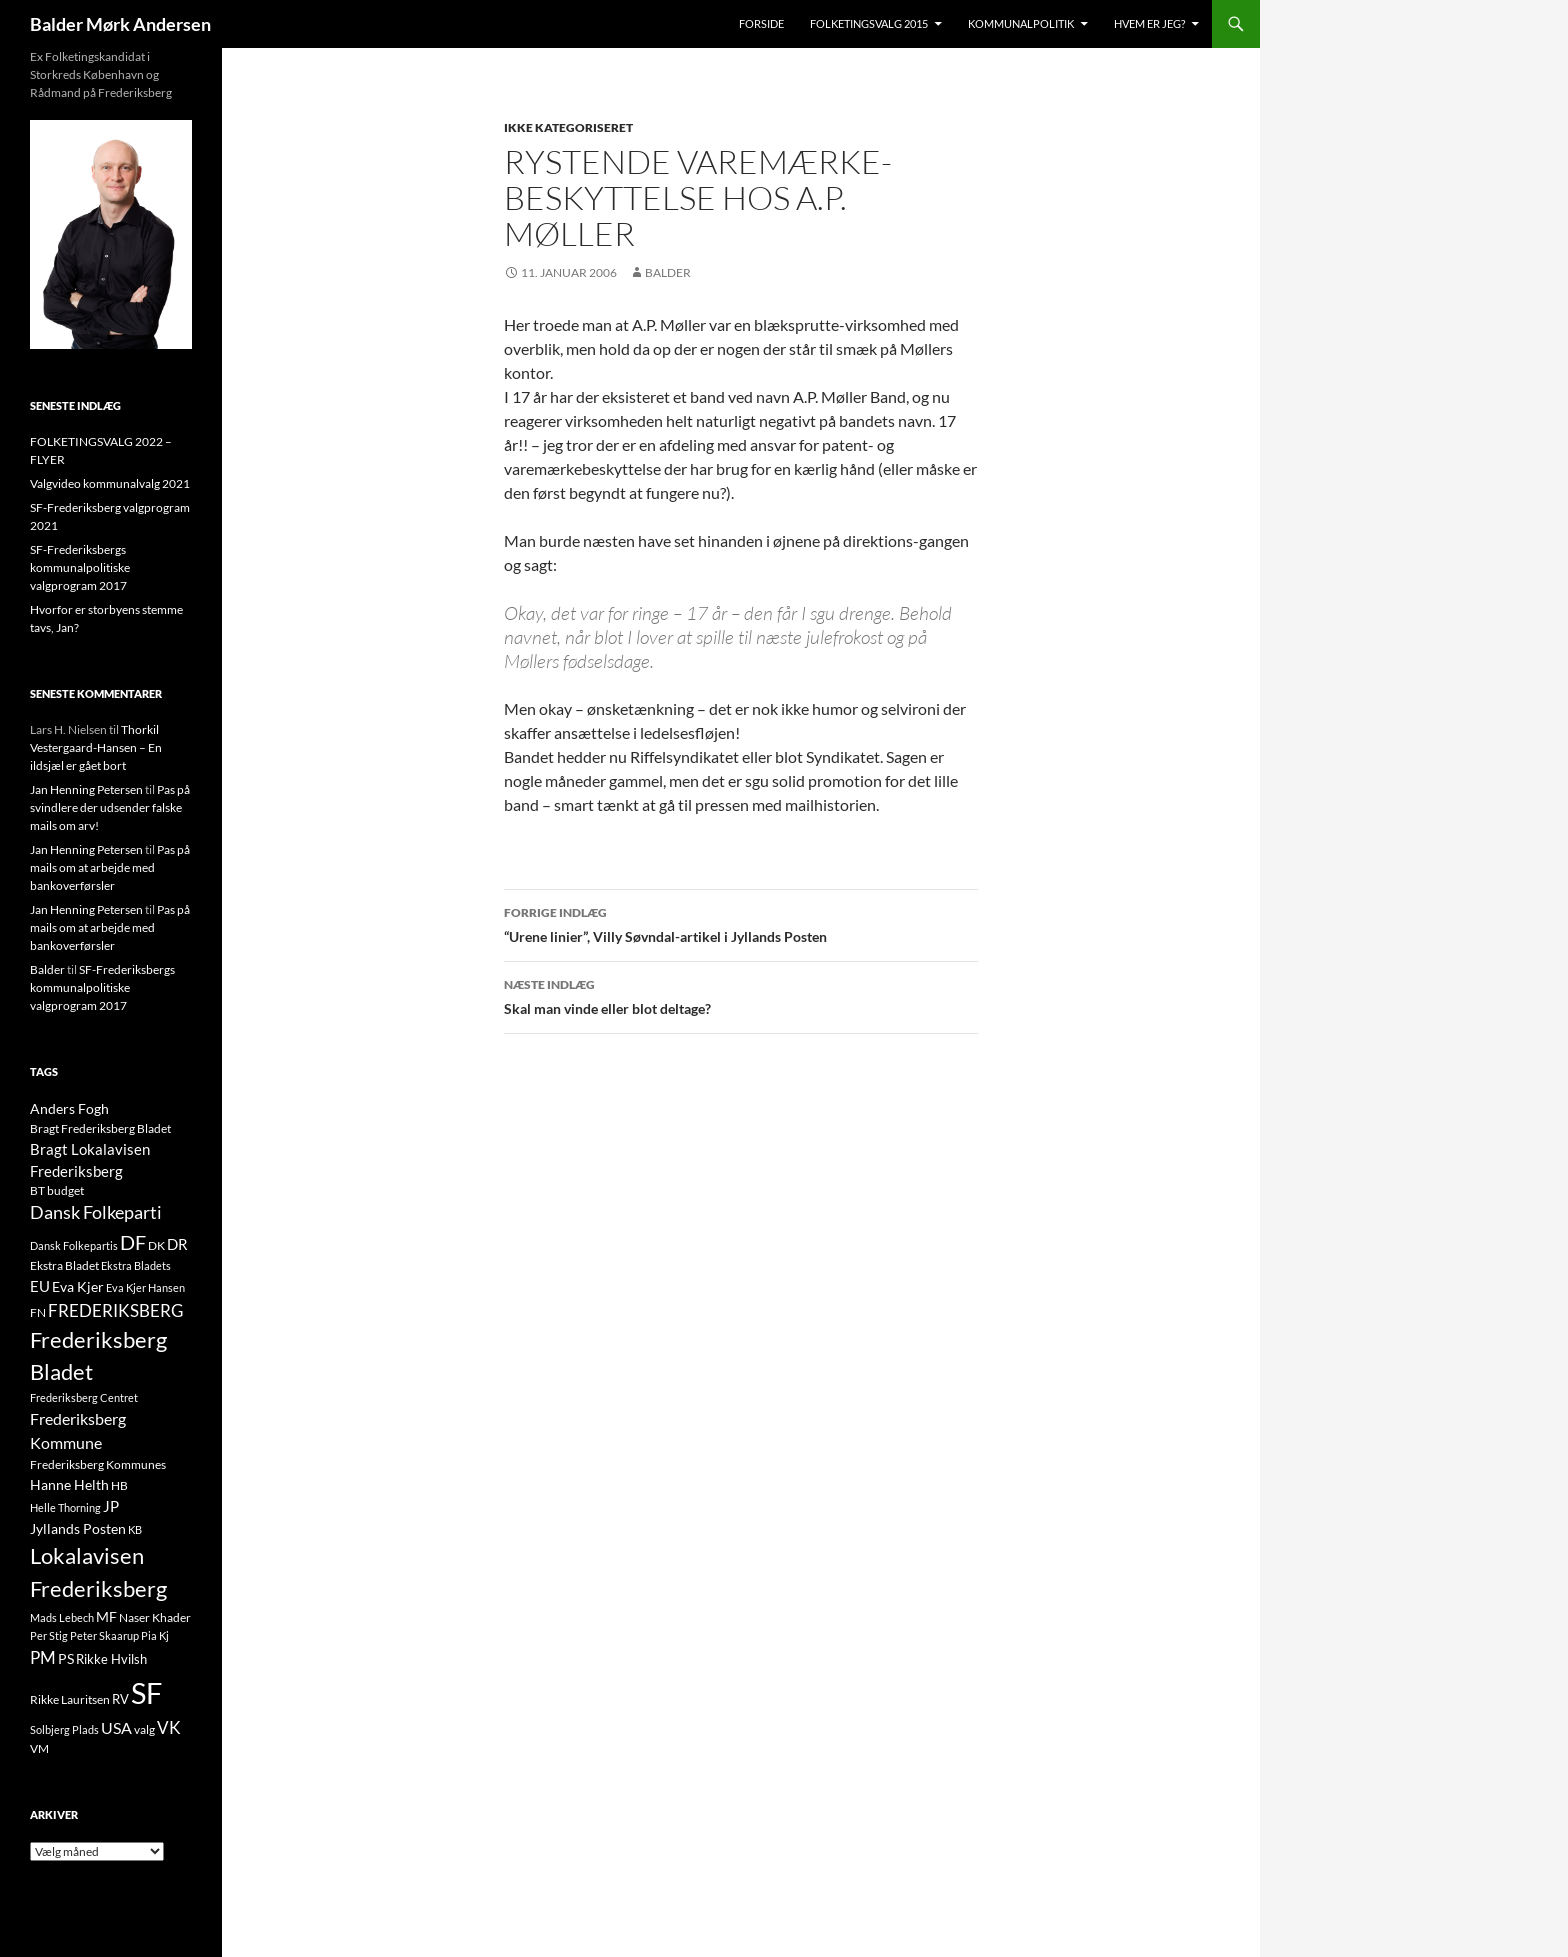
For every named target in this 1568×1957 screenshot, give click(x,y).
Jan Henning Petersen (86, 789)
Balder (668, 272)
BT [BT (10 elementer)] (37, 1190)
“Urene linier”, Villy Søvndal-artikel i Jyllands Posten (741, 923)
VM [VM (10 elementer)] (39, 1748)
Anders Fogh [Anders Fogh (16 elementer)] (69, 1108)
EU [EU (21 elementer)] (40, 1286)
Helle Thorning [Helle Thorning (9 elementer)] (65, 1507)
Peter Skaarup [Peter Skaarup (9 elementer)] (104, 1635)
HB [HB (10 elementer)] (119, 1485)
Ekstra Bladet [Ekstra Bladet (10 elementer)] (64, 1265)
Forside (761, 23)
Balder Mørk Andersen (120, 24)
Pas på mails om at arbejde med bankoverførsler (110, 867)
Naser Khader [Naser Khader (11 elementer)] (155, 1617)
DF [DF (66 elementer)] (133, 1242)
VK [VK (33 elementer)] (169, 1727)
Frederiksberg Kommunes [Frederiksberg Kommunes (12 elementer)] (98, 1464)
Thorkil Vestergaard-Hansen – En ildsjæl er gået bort (96, 747)
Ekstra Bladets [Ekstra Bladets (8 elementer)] (136, 1265)
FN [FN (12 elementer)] (38, 1312)
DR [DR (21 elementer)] (177, 1244)
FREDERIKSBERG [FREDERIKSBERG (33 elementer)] (115, 1310)
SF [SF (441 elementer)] (146, 1692)
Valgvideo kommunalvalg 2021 (110, 483)
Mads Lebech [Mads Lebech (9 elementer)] (62, 1617)
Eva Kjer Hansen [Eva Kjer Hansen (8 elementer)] (145, 1287)
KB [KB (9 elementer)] (135, 1529)
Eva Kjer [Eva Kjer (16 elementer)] (78, 1286)
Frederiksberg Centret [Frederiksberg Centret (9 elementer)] (84, 1397)
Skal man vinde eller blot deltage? (741, 995)
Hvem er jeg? (1149, 23)
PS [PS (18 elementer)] (66, 1658)
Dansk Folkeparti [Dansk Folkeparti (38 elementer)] (96, 1212)
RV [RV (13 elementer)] (120, 1699)
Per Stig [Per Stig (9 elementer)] (49, 1635)
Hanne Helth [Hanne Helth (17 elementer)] (69, 1484)
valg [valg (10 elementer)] (144, 1729)
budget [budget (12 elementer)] (65, 1190)
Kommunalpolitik (1021, 23)
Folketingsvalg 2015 (869, 23)
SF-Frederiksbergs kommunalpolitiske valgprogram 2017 (80, 567)
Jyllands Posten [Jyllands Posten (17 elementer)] (78, 1528)
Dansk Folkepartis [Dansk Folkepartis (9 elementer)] (74, 1245)
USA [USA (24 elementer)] (116, 1728)
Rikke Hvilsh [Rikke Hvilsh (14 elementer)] (111, 1659)
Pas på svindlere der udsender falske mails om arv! (110, 807)
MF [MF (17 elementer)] (106, 1616)
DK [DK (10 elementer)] (156, 1245)
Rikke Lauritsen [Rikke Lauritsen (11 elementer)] (70, 1699)
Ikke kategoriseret (568, 127)
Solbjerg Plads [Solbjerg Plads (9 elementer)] (64, 1729)
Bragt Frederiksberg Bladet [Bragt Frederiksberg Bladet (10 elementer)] (100, 1128)
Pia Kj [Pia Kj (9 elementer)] (155, 1635)
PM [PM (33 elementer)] (43, 1657)
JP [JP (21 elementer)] (111, 1506)
